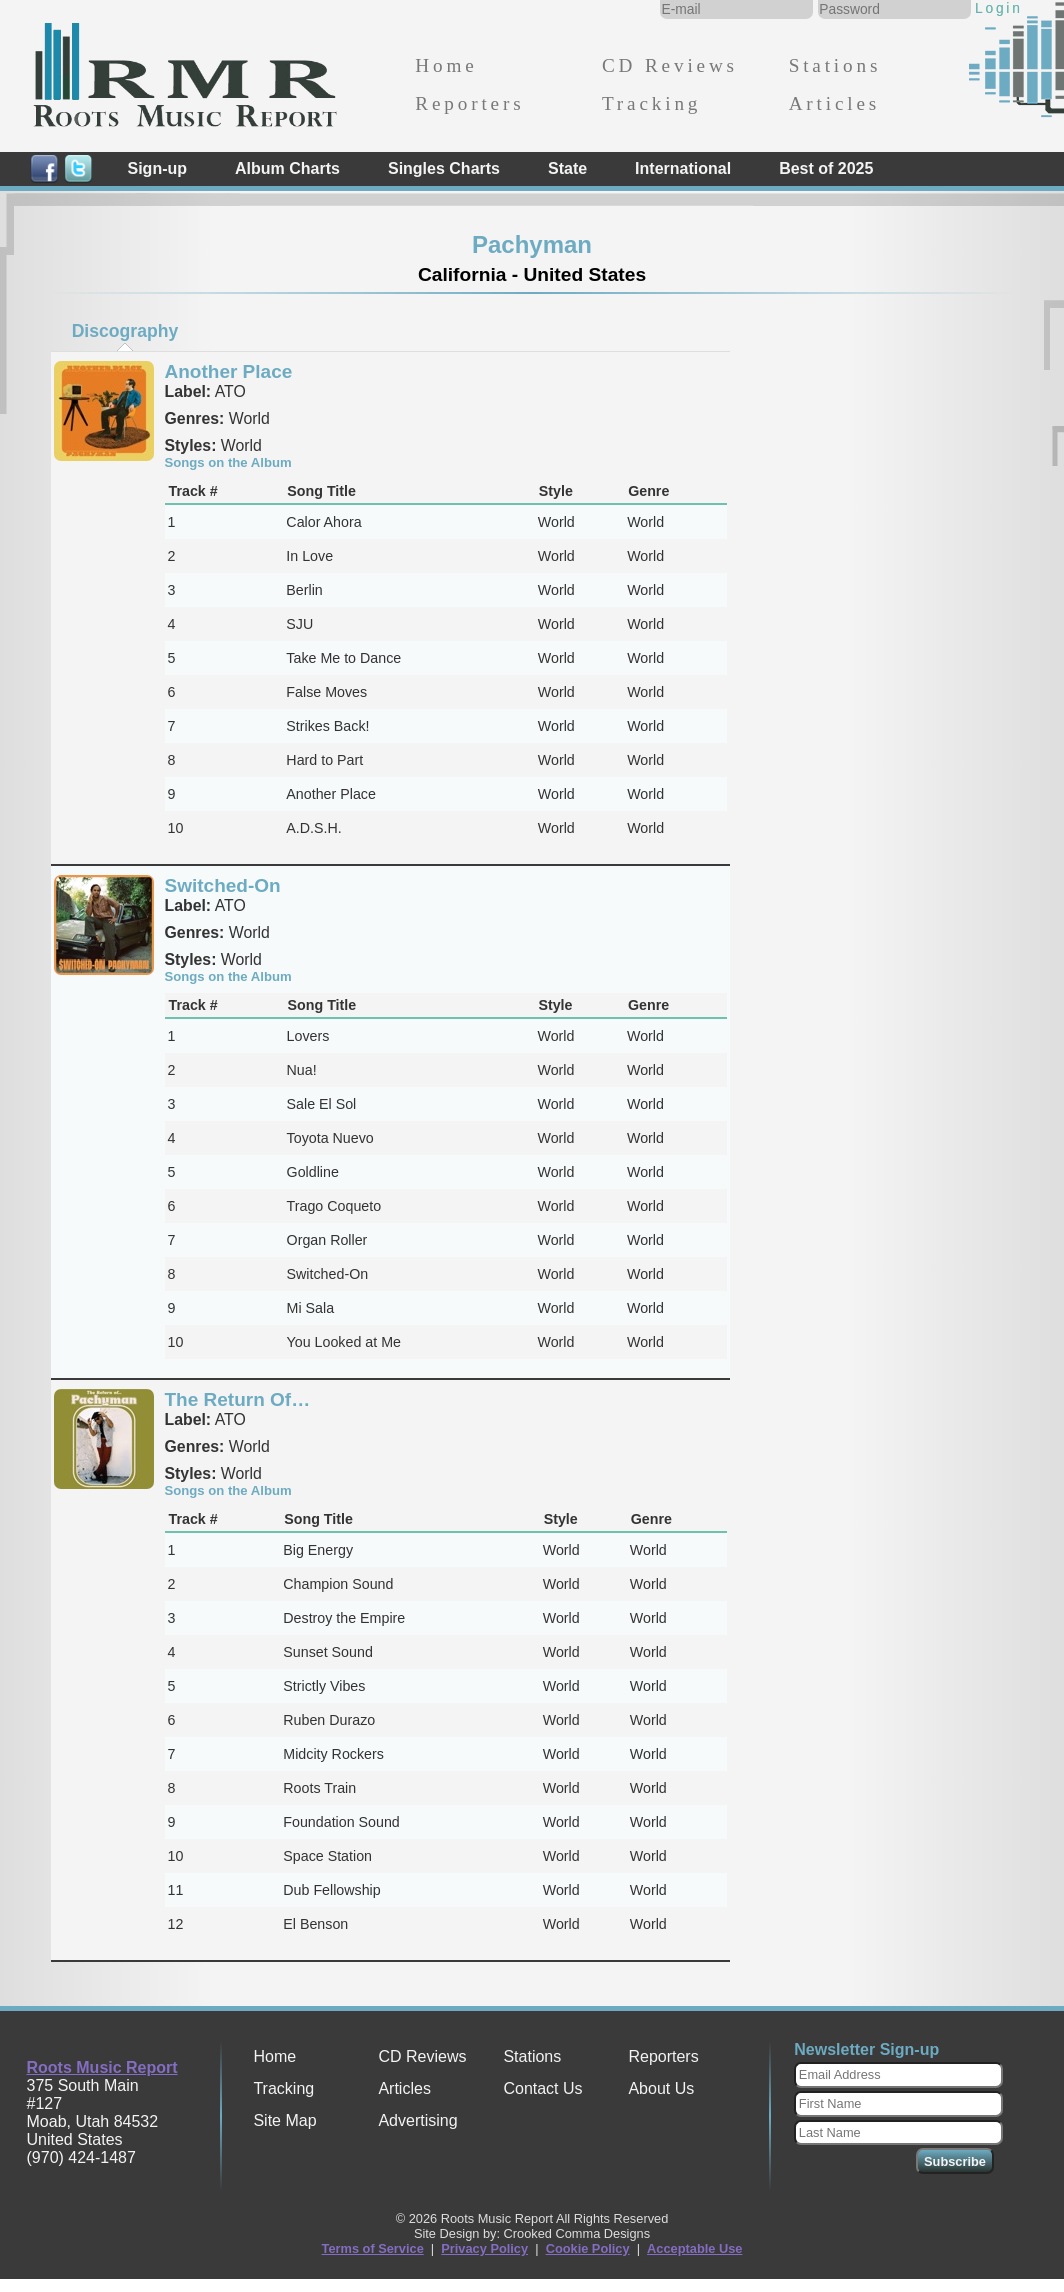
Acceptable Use (694, 2248)
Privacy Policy (484, 2248)
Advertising (417, 2120)
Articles (834, 103)
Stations (835, 65)
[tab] (125, 331)
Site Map (284, 2120)
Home (446, 65)
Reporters (469, 103)
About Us (661, 2088)
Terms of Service (373, 2248)
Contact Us (542, 2088)
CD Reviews (670, 65)
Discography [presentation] (125, 331)
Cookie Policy (588, 2248)
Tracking (651, 103)
